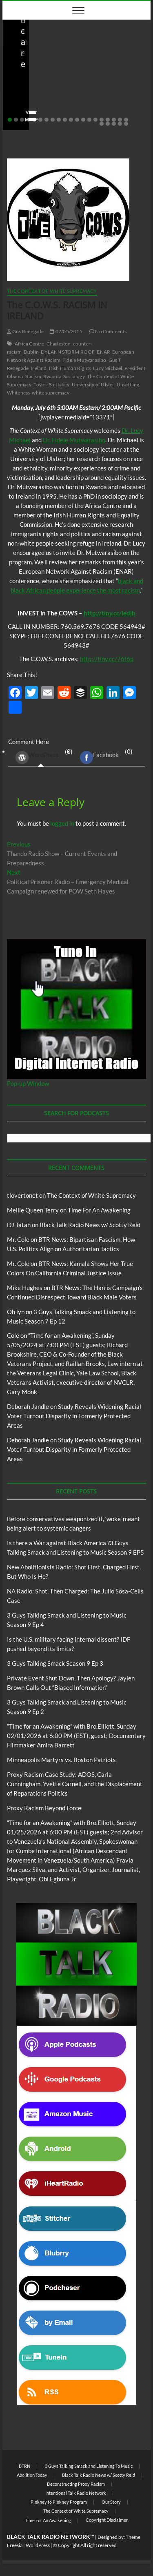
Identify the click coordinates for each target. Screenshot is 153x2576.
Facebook (99, 757)
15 (95, 120)
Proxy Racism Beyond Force (44, 1808)
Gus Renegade (25, 331)
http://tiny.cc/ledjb (109, 613)
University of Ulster (93, 384)
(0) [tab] (41, 757)
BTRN (131, 60)
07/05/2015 (66, 331)
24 (120, 124)
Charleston (59, 344)
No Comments (94, 107)
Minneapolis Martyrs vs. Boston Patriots (61, 1759)
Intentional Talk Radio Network (75, 2493)
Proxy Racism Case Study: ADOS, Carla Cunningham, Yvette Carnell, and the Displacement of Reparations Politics (74, 1784)
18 (114, 120)
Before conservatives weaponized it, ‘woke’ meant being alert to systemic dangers (74, 84)
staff (20, 107)
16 (102, 120)
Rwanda (52, 376)
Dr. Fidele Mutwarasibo (74, 439)
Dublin (31, 352)
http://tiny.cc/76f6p (106, 658)
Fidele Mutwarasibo (84, 360)
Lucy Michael (107, 368)
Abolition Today (32, 2475)
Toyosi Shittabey (51, 384)
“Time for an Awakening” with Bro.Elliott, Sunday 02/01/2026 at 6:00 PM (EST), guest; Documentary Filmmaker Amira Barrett (76, 1736)
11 (71, 120)
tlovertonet (22, 1195)
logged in (62, 823)
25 (126, 124)
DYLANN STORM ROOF (68, 352)
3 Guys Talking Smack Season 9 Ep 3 (55, 1663)
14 (89, 120)
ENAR (103, 352)
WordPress (37, 757)
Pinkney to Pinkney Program (59, 2502)
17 (108, 120)
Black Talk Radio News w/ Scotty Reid (58, 60)
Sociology (74, 376)
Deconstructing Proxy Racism (76, 2484)
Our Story (111, 2502)
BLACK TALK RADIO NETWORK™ (50, 2536)
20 (126, 120)
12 (77, 120)
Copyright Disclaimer (107, 2520)
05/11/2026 (51, 107)
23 (114, 124)
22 (108, 124)
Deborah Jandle (28, 1406)
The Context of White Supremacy (52, 291)
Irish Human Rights (70, 368)
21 (102, 124)
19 (120, 120)
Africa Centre (29, 344)
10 (65, 120)
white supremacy (50, 393)
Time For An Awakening (99, 1210)
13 (83, 120)
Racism (33, 376)
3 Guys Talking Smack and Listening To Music (89, 2466)
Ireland (39, 368)
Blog (115, 60)
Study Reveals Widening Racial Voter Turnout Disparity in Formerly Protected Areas (74, 1416)
